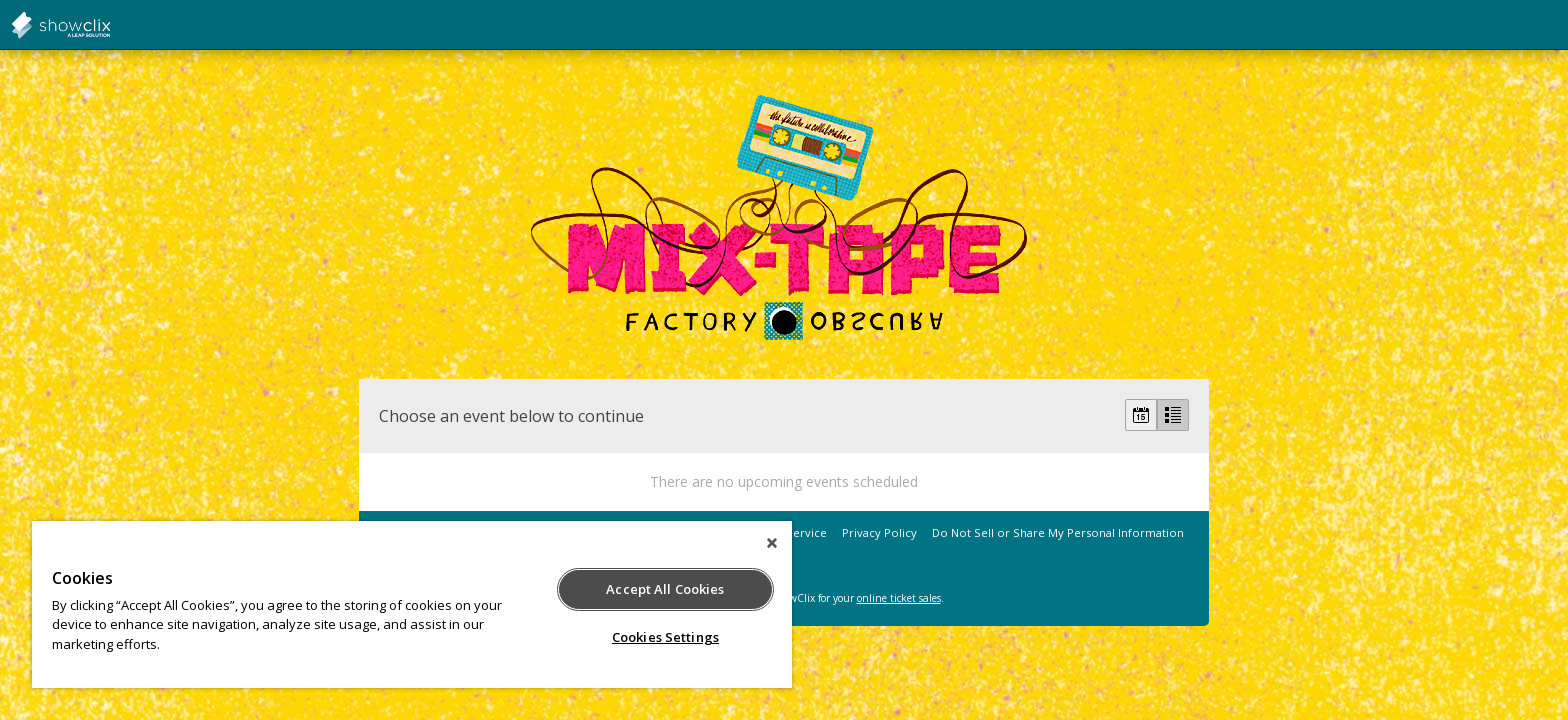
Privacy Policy (879, 532)
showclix (110, 25)
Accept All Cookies (665, 589)
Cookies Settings (665, 637)
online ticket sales (899, 598)
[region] (412, 604)
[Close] (772, 543)
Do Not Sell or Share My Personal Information (1058, 532)
